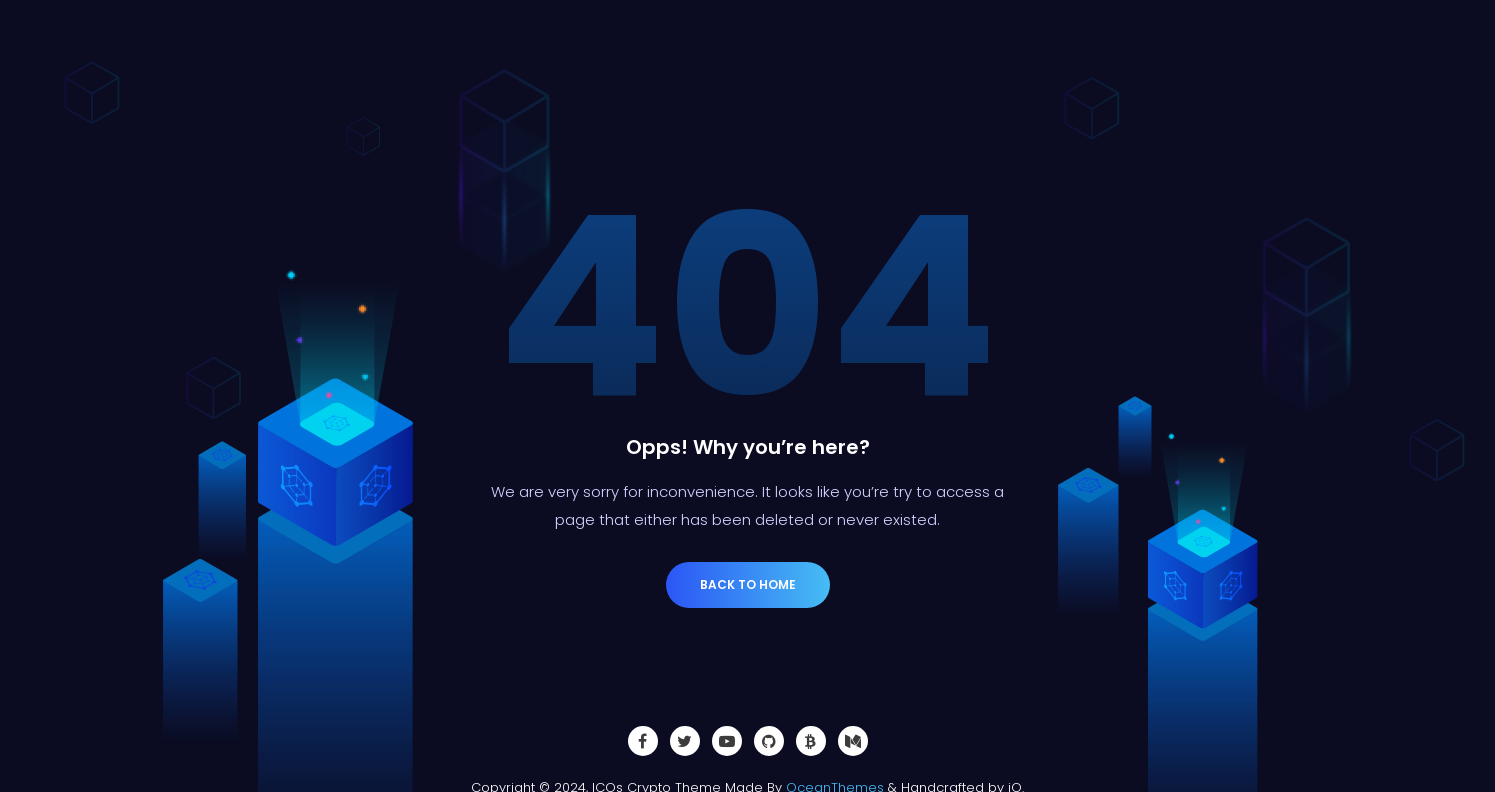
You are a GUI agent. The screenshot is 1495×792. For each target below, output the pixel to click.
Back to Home (748, 584)
